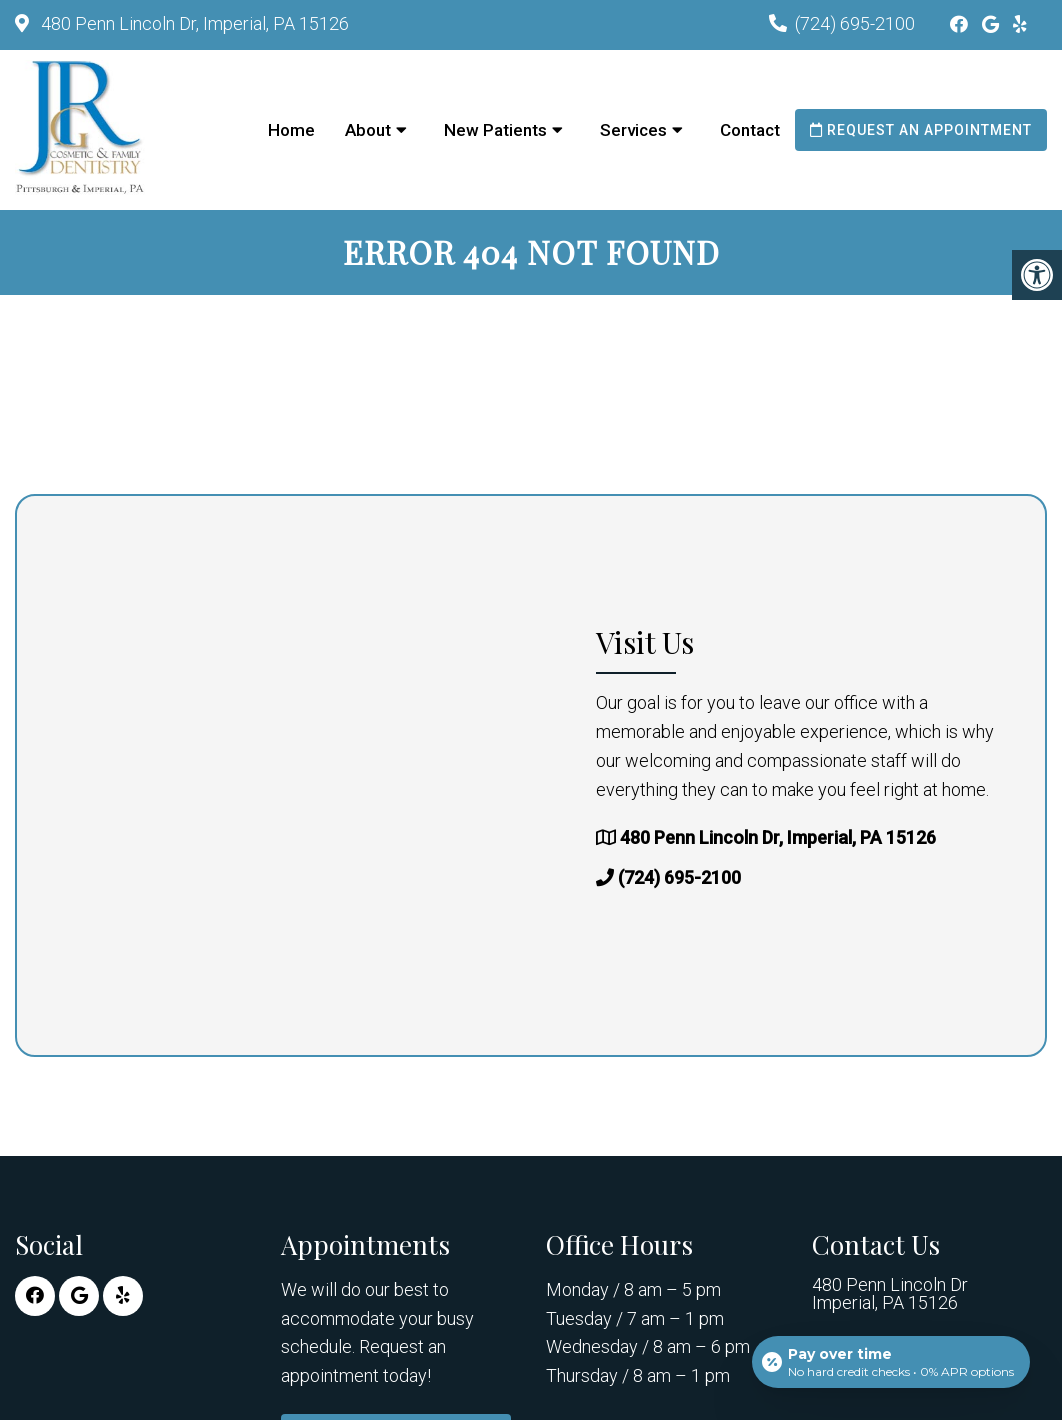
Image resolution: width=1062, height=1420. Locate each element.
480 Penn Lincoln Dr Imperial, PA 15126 (890, 1294)
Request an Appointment (921, 130)
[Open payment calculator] (891, 1362)
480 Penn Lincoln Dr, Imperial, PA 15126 (193, 23)
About (368, 130)
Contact (750, 130)
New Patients (495, 130)
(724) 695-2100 (855, 23)
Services (633, 130)
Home (291, 130)
